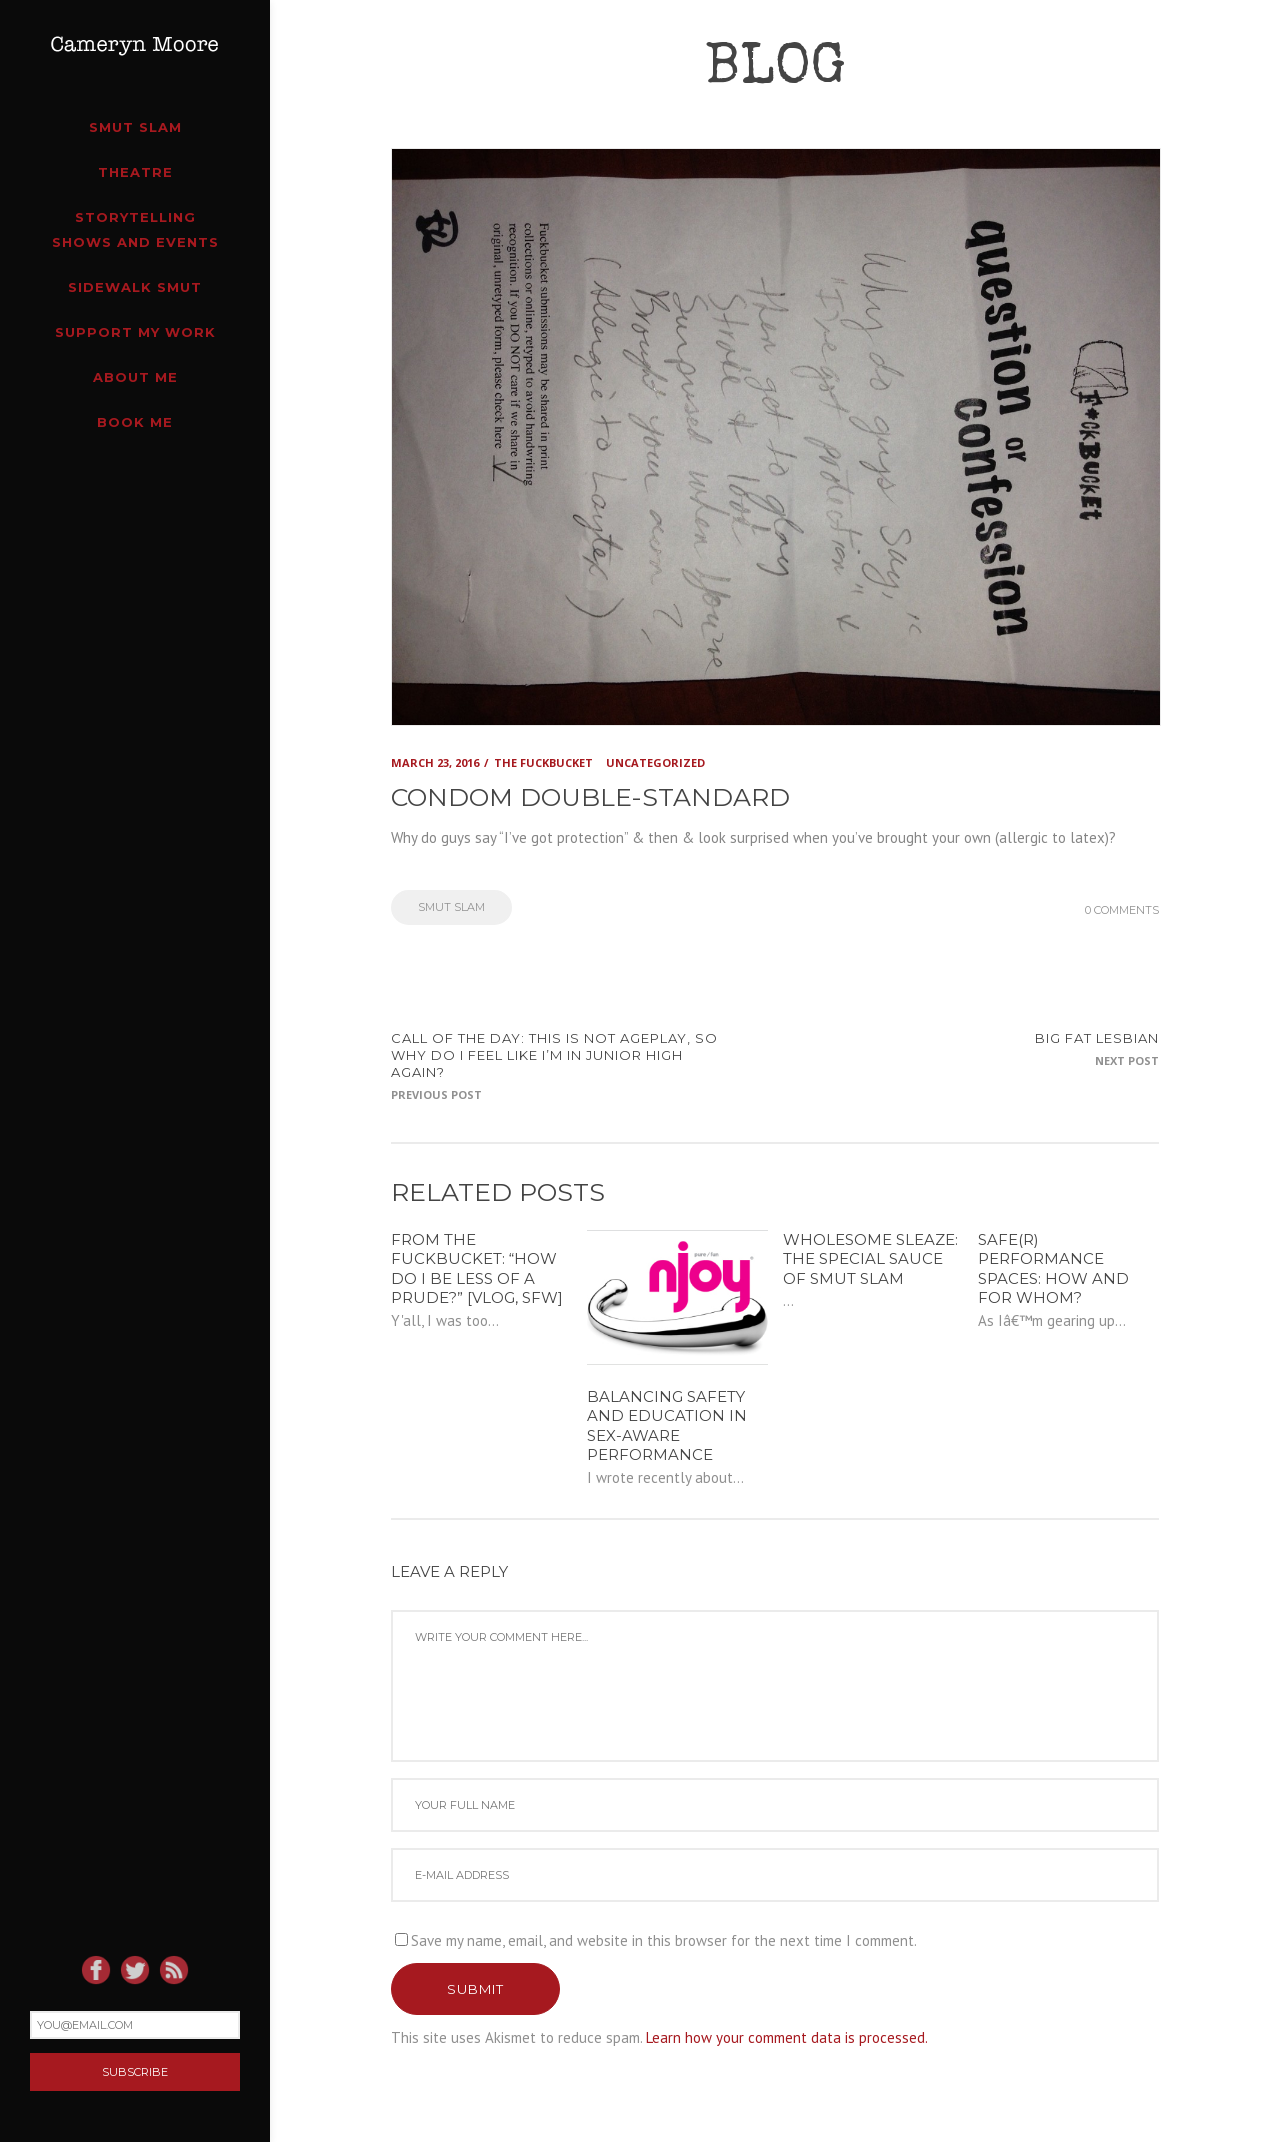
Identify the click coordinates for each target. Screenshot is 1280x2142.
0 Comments (1122, 910)
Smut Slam (451, 907)
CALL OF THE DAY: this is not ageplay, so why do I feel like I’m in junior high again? (554, 1055)
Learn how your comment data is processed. (787, 2037)
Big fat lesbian (1097, 1038)
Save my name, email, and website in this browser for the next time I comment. (664, 1940)
